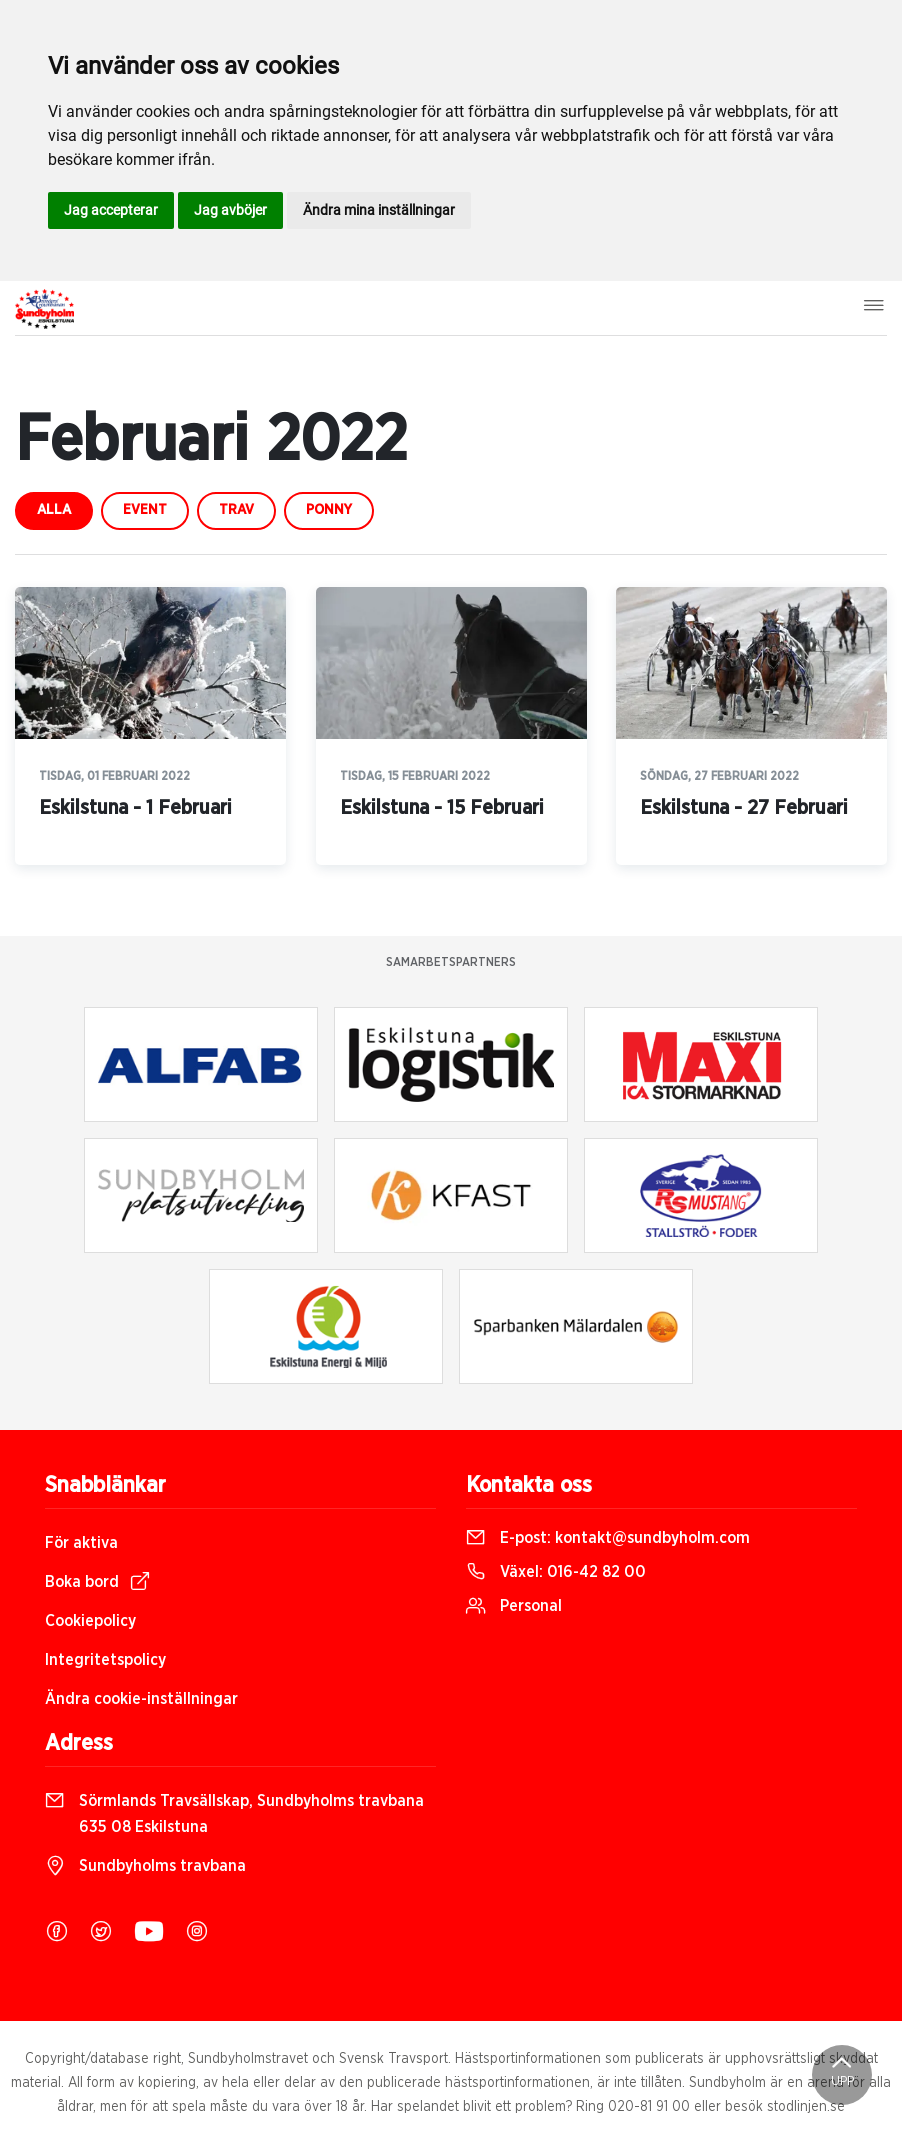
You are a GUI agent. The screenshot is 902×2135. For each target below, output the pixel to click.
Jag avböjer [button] (230, 210)
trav (236, 510)
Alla (54, 510)
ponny (329, 510)
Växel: (556, 1572)
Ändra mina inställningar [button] (379, 210)
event (145, 510)
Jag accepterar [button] (111, 210)
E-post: (608, 1538)
